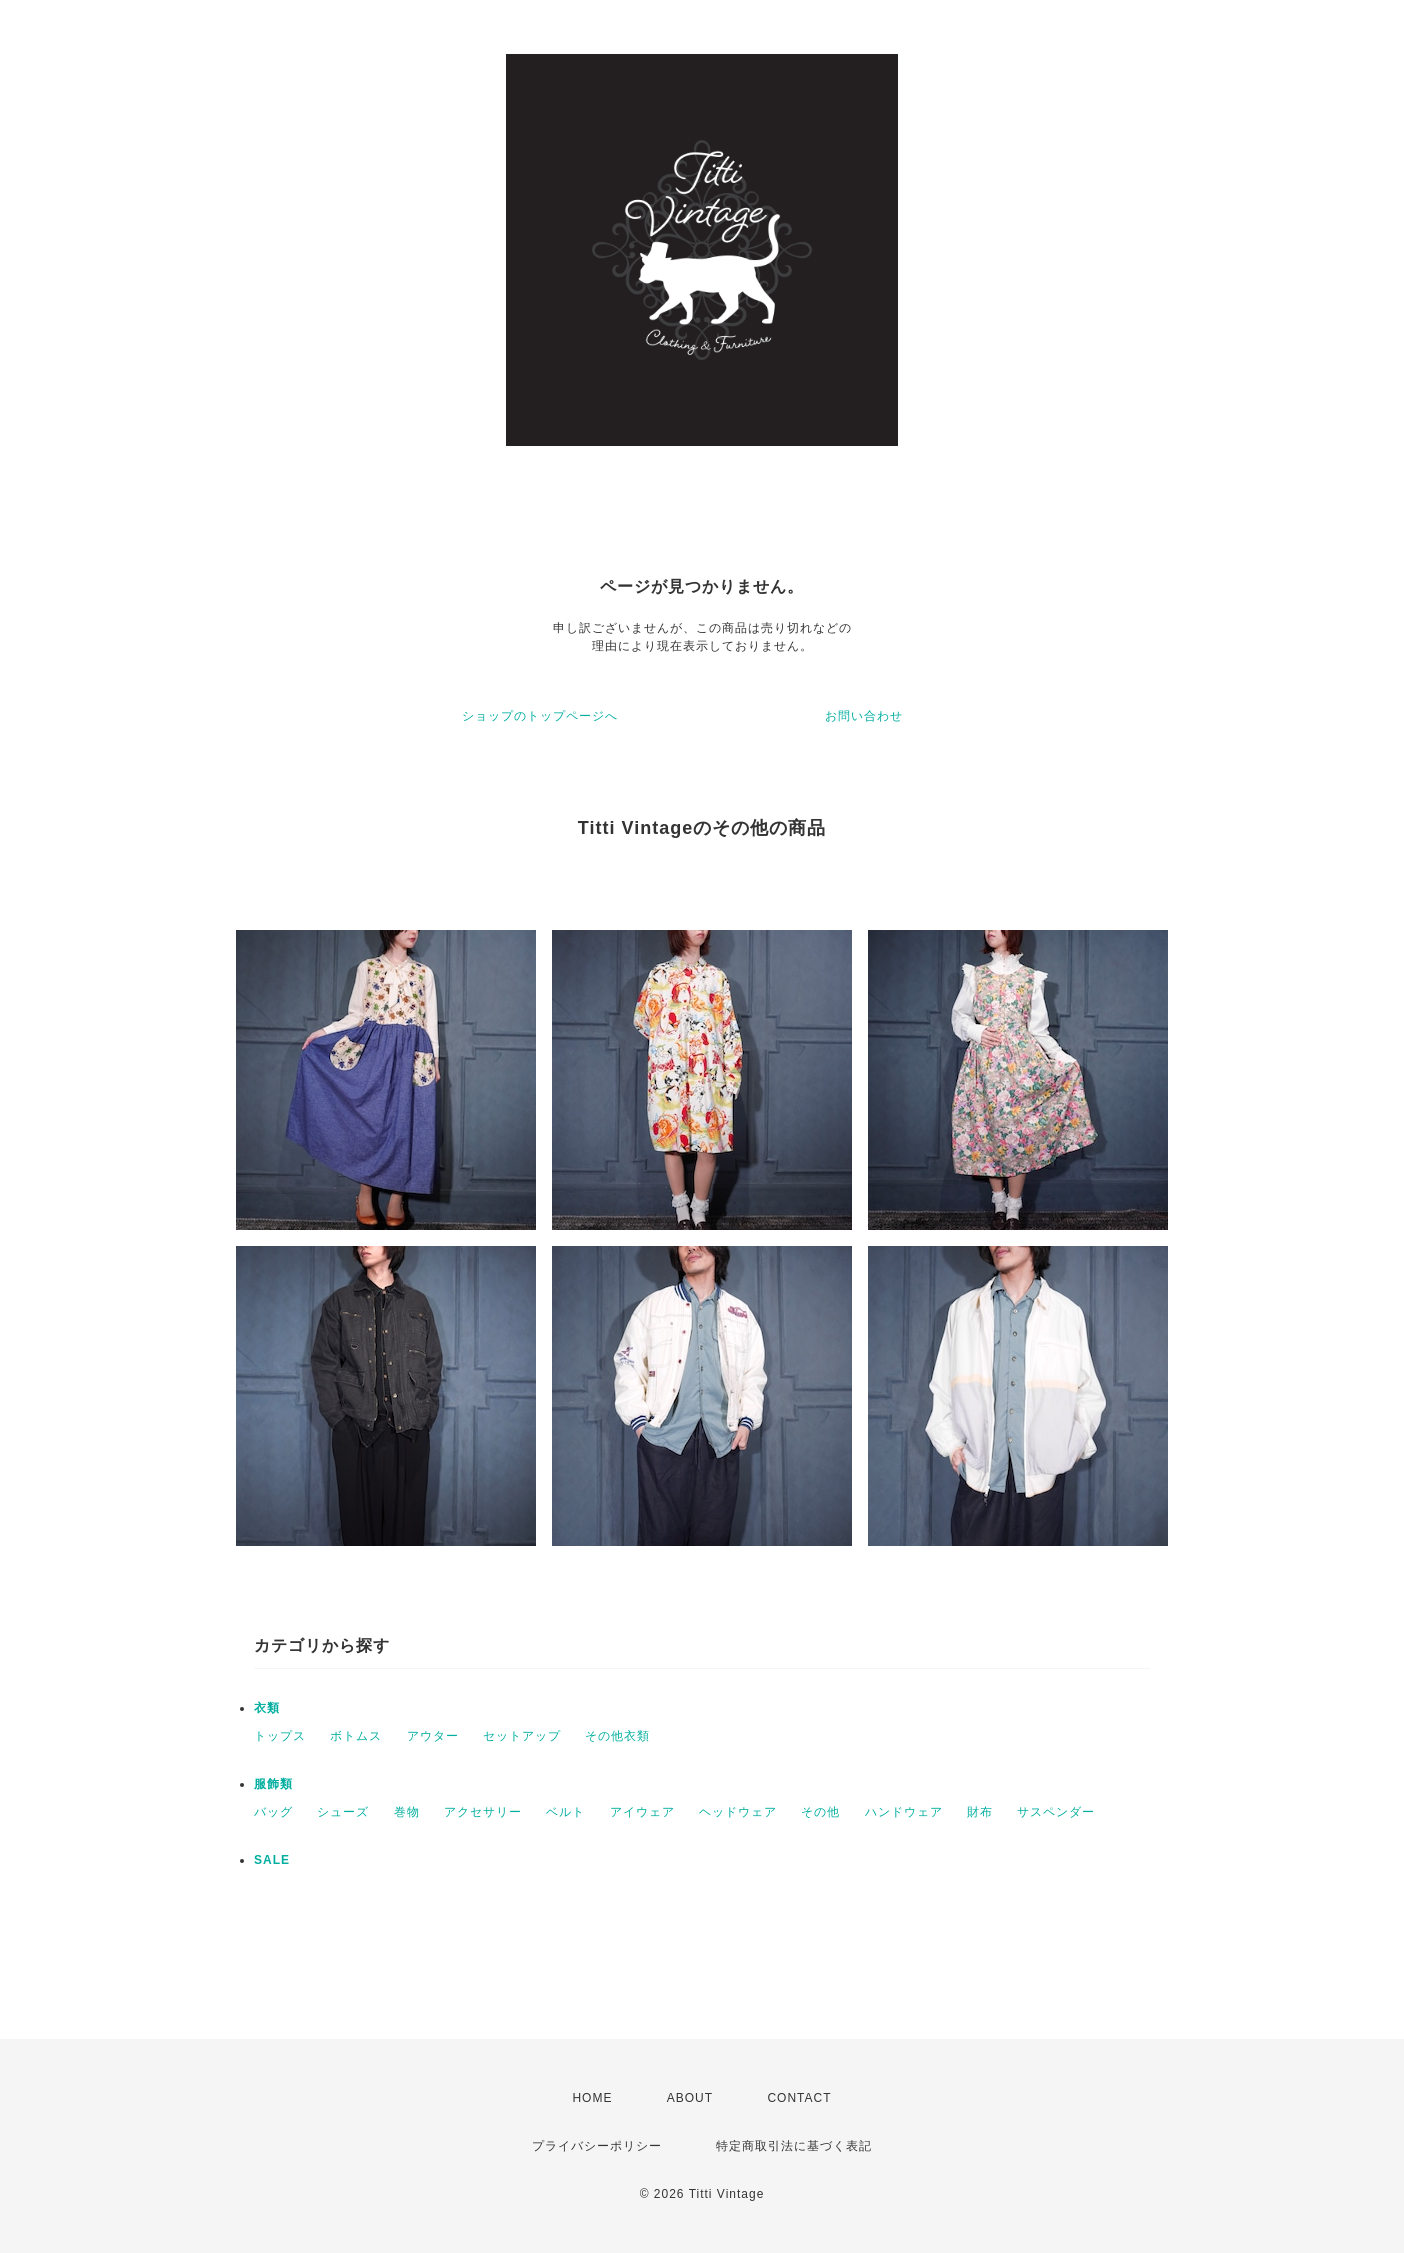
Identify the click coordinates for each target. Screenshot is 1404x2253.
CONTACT (799, 2098)
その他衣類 (617, 1736)
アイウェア (642, 1812)
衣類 (267, 1708)
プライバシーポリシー (597, 2146)
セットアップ (522, 1736)
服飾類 (273, 1784)
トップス (280, 1736)
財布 (980, 1812)
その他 (820, 1812)
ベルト (565, 1812)
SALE (272, 1860)
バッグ (273, 1812)
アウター (433, 1736)
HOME (592, 2098)
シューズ (343, 1812)
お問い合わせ (864, 716)
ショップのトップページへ (540, 716)
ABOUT (690, 2098)
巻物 (407, 1812)
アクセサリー (483, 1812)
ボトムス (356, 1736)
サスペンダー (1056, 1812)
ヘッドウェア (738, 1812)
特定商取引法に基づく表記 (794, 2146)
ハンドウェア (904, 1812)
